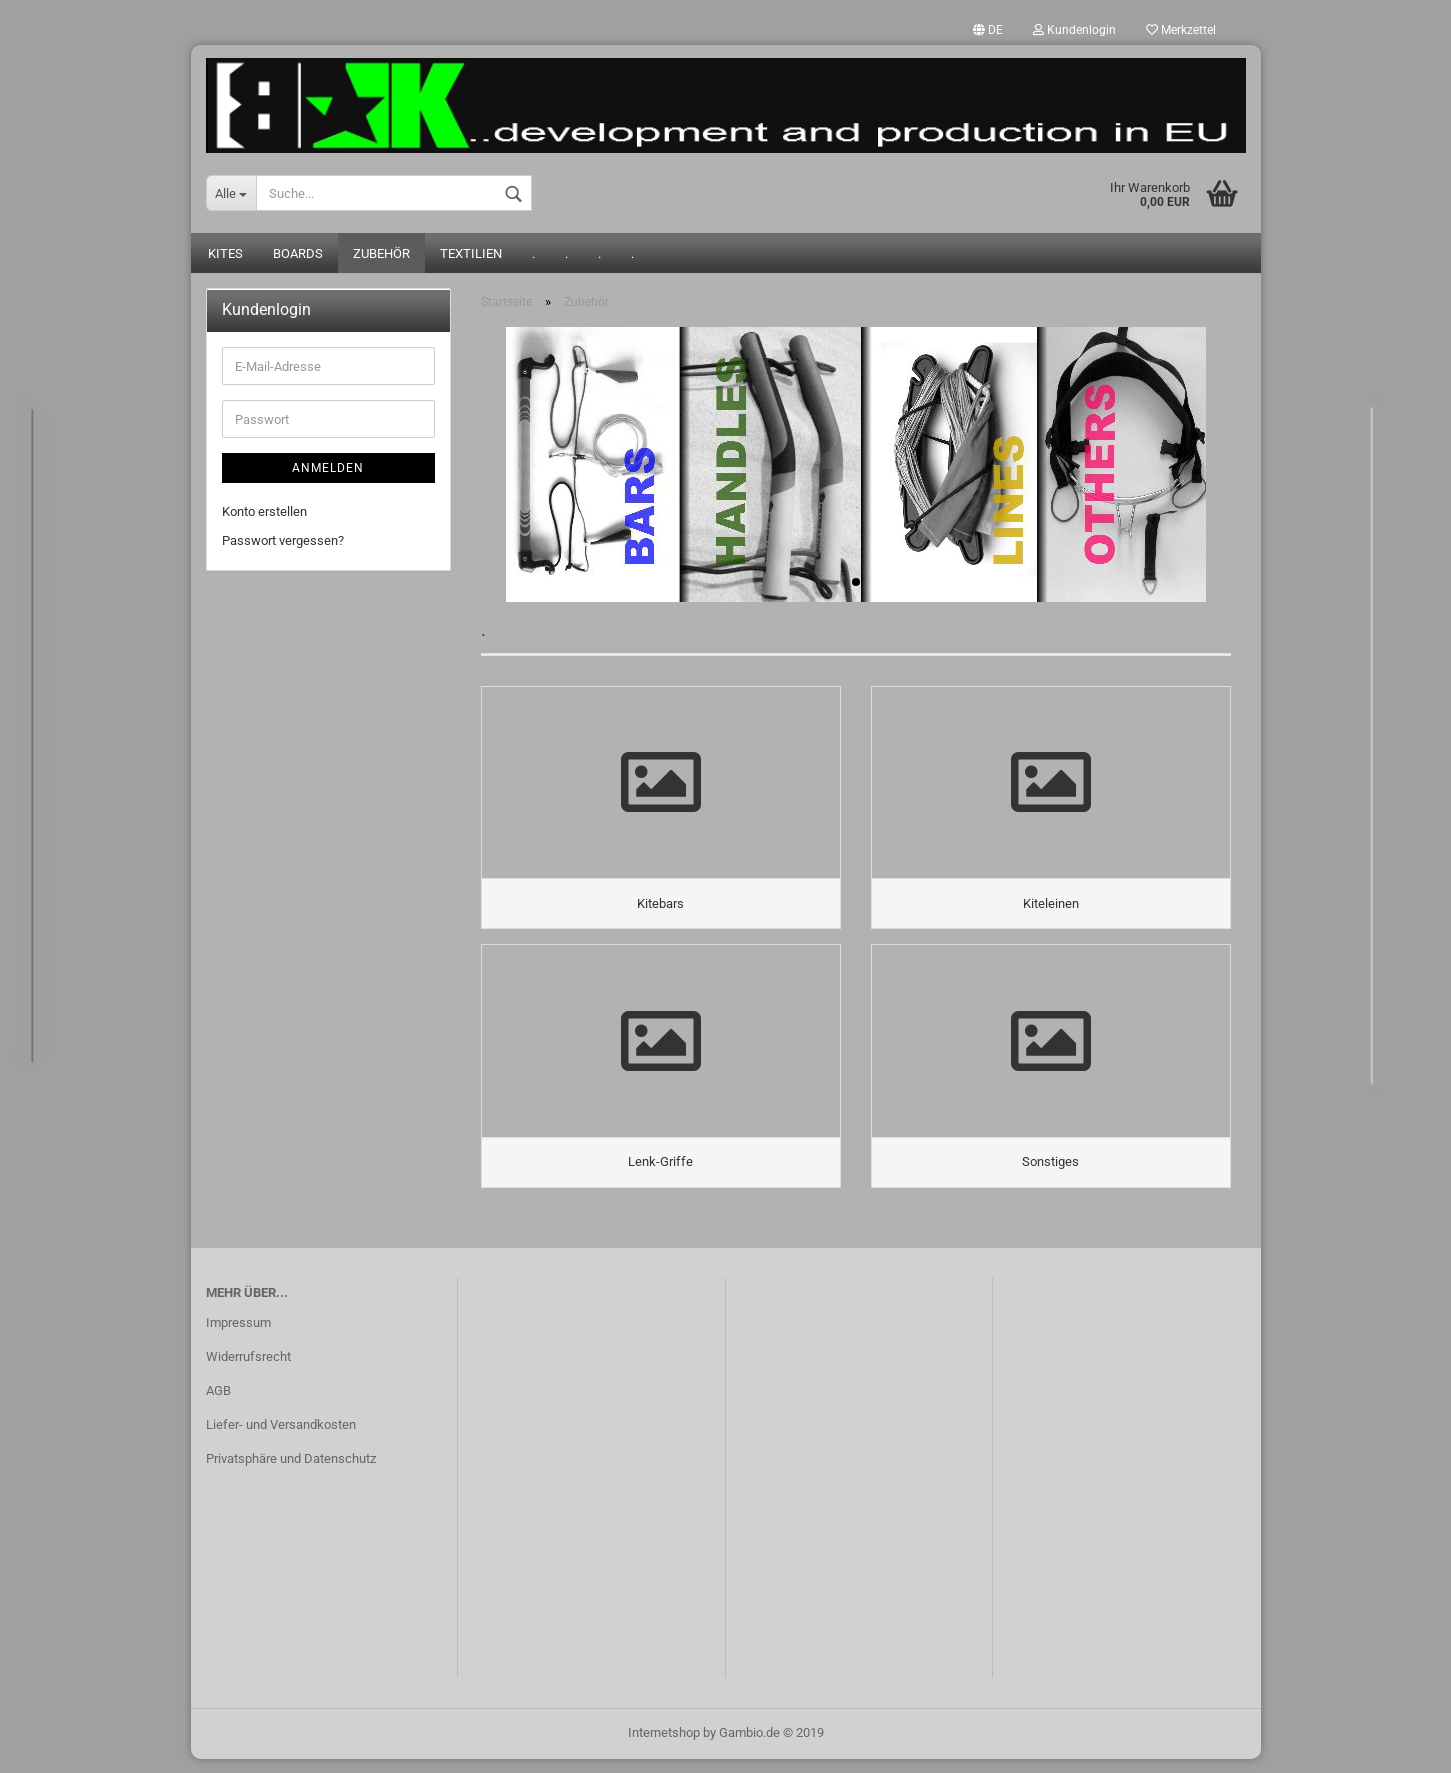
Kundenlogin (1074, 30)
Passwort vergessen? (283, 541)
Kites (225, 255)
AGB (218, 1404)
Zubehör (381, 255)
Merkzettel (1181, 30)
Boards (298, 255)
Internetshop (664, 1746)
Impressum (238, 1337)
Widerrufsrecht (248, 1370)
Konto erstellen (264, 513)
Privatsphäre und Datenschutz (291, 1472)
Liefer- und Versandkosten (281, 1438)
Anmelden (328, 470)
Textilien (471, 255)
